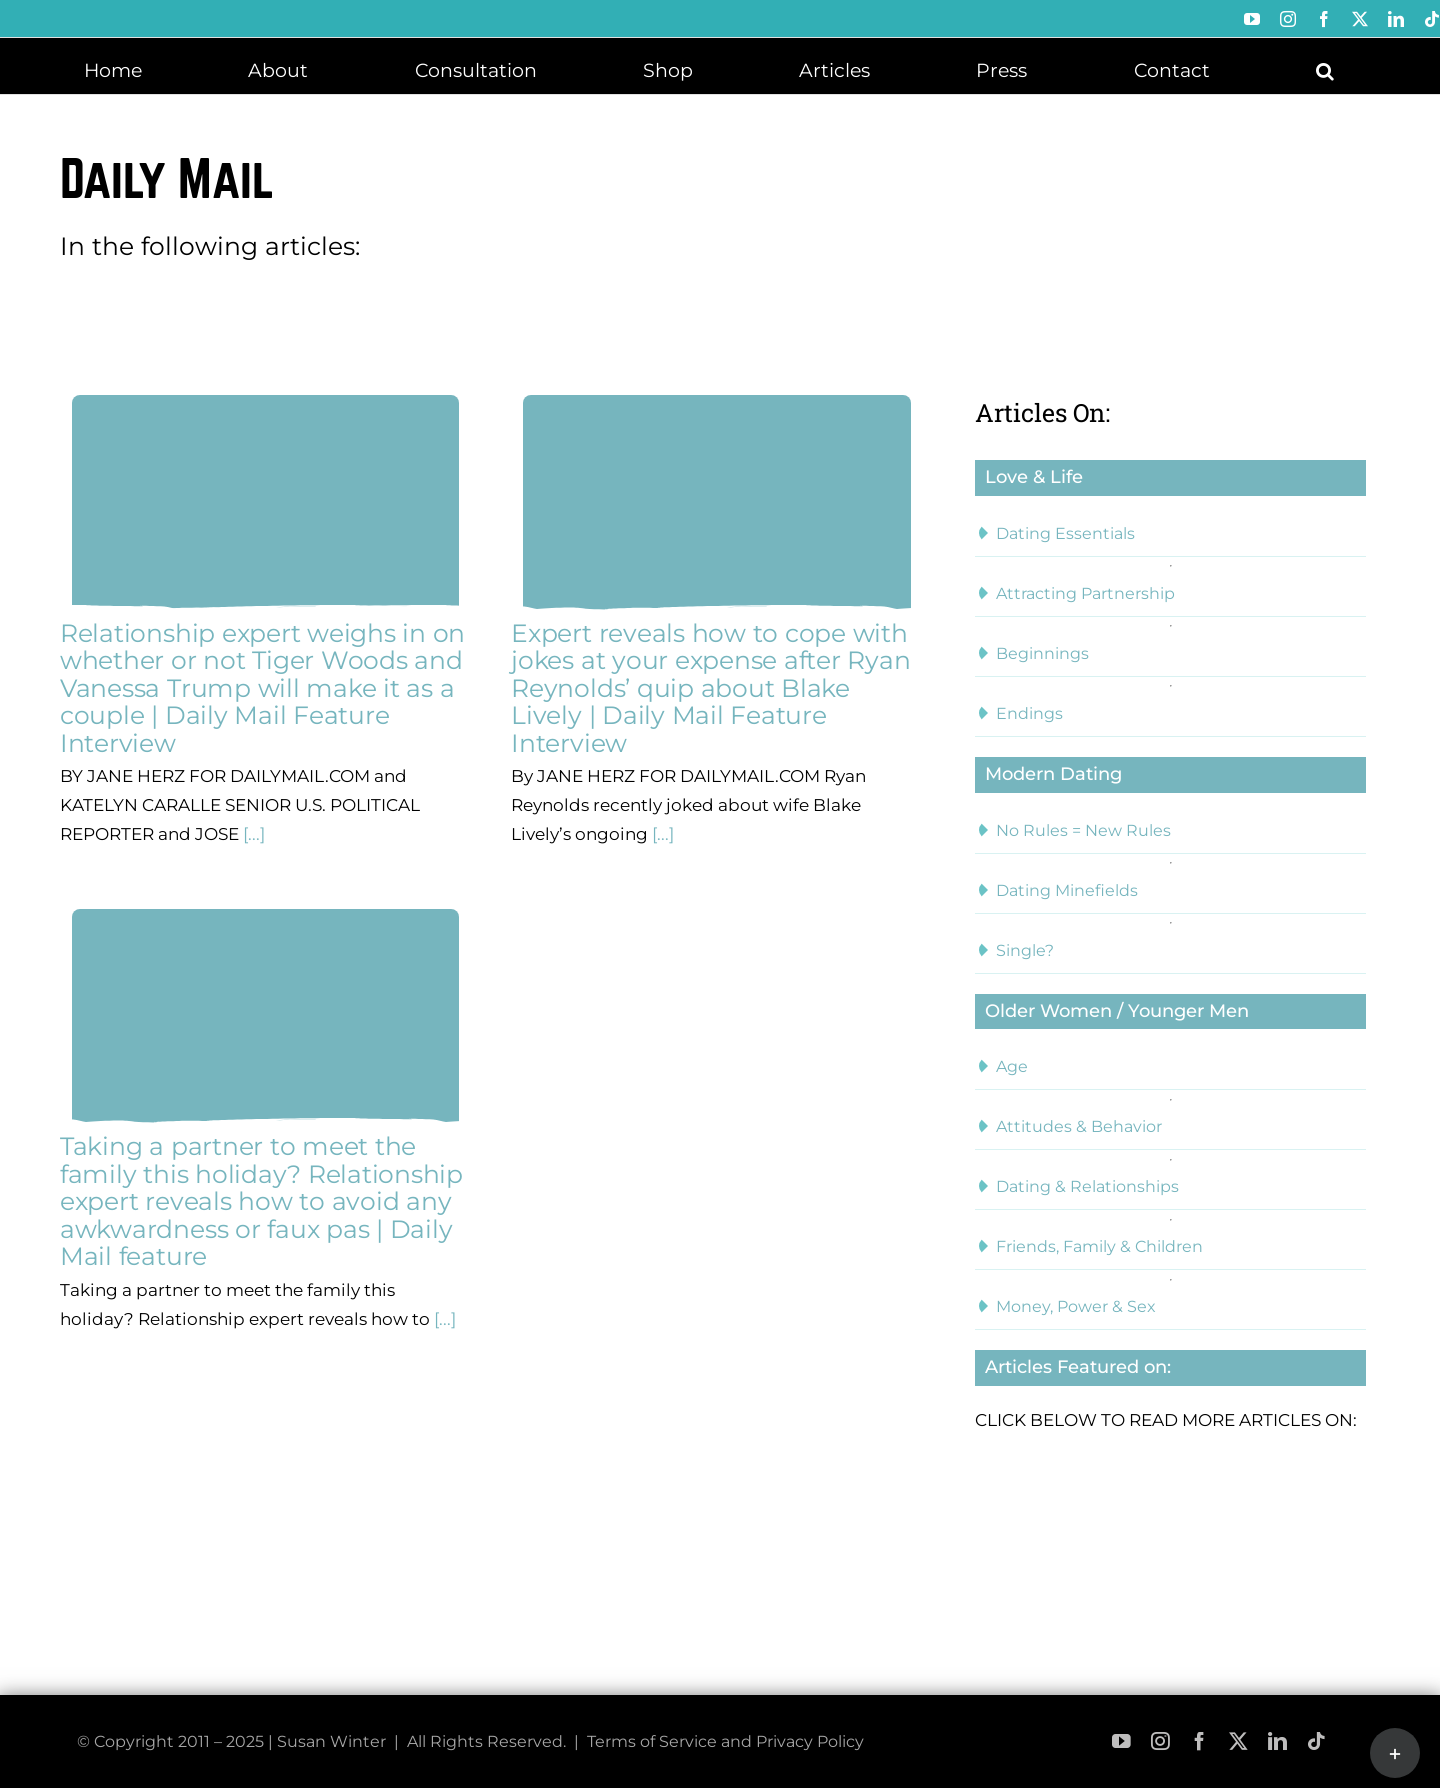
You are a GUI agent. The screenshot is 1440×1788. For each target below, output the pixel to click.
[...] (252, 834)
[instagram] (1160, 1741)
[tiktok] (1316, 1741)
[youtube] (1121, 1741)
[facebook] (1199, 1741)
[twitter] (1238, 1741)
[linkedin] (1277, 1741)
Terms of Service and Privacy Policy (725, 1741)
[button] (1325, 69)
